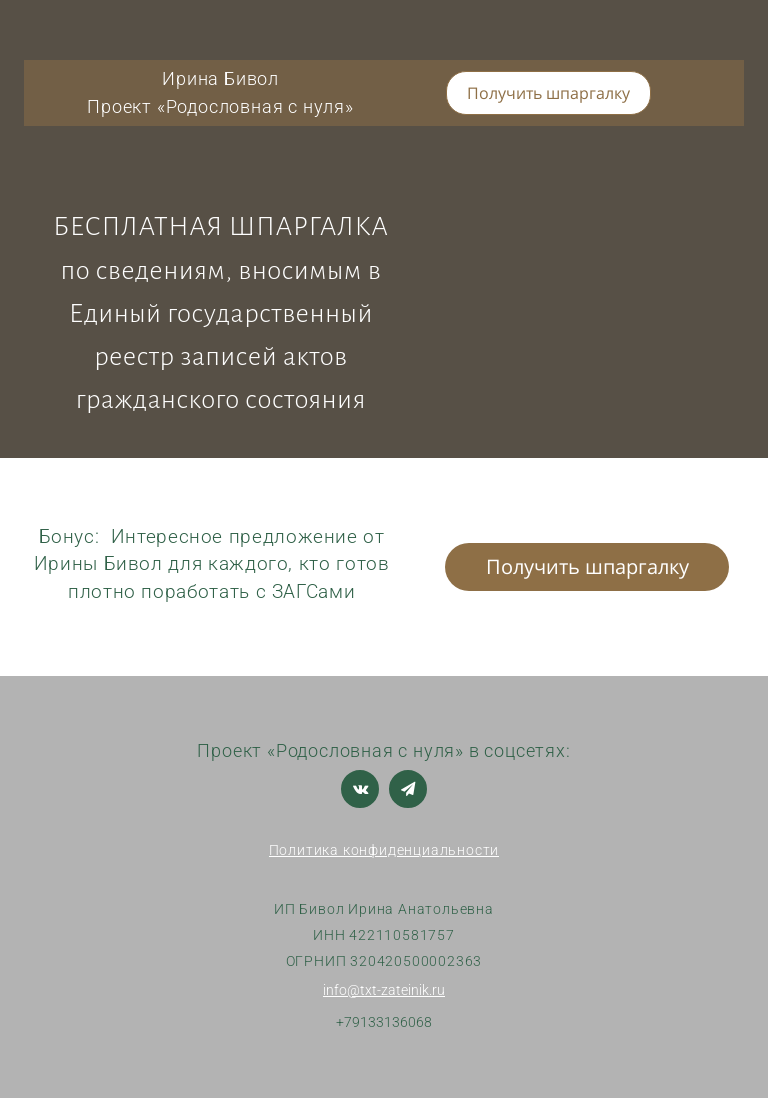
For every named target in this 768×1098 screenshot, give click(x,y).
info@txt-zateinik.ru (384, 990)
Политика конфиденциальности (384, 850)
